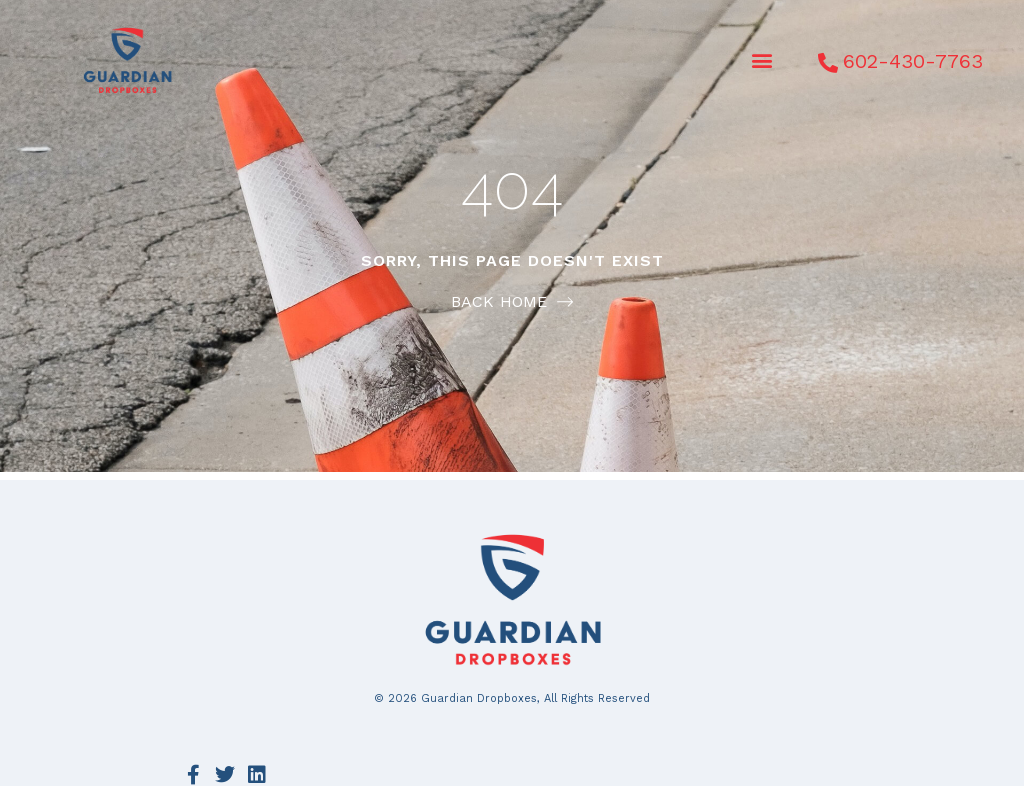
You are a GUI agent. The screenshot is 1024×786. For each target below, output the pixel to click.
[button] (761, 60)
